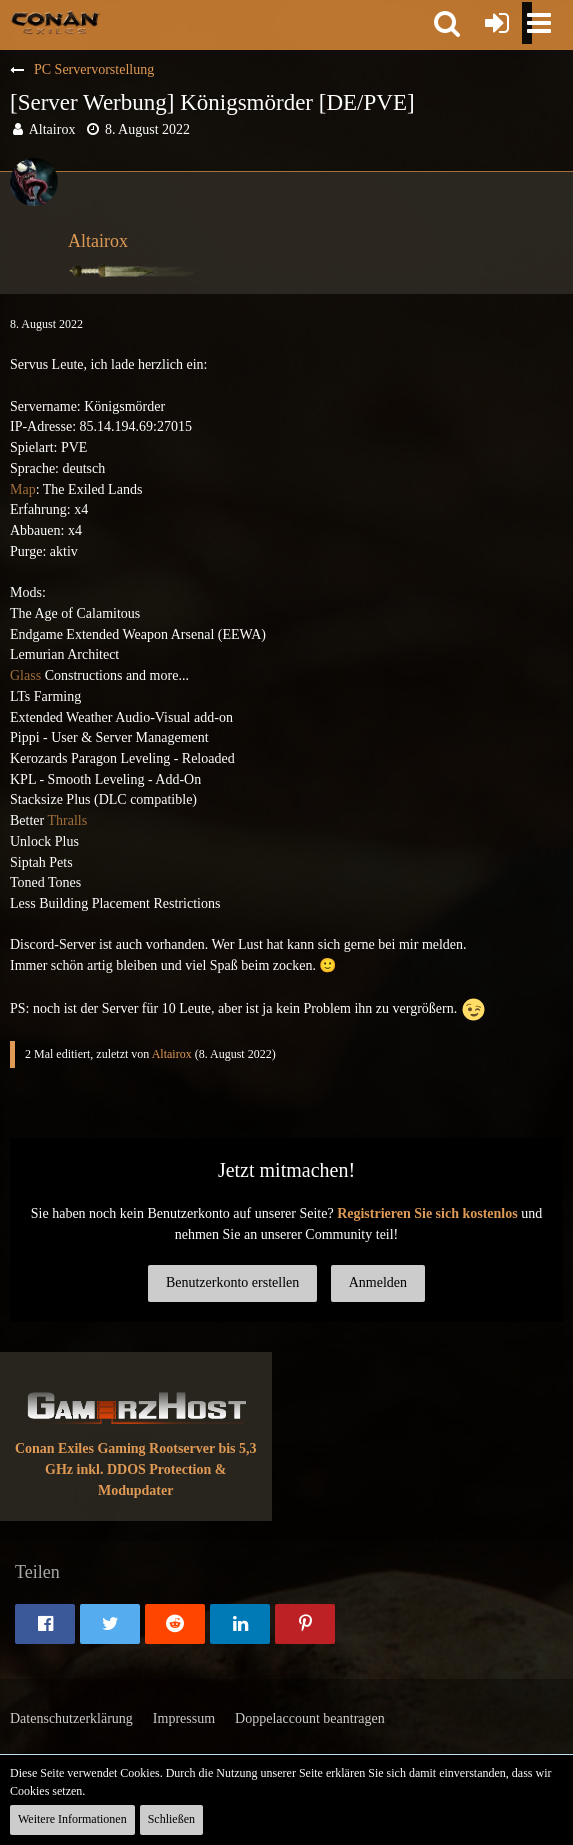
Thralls (67, 820)
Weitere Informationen (72, 1819)
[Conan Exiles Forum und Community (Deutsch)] (55, 22)
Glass (25, 675)
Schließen (171, 1819)
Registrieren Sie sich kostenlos (427, 1213)
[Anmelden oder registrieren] (497, 23)
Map (23, 489)
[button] (447, 23)
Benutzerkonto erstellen (232, 1282)
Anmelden (378, 1282)
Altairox (52, 129)
